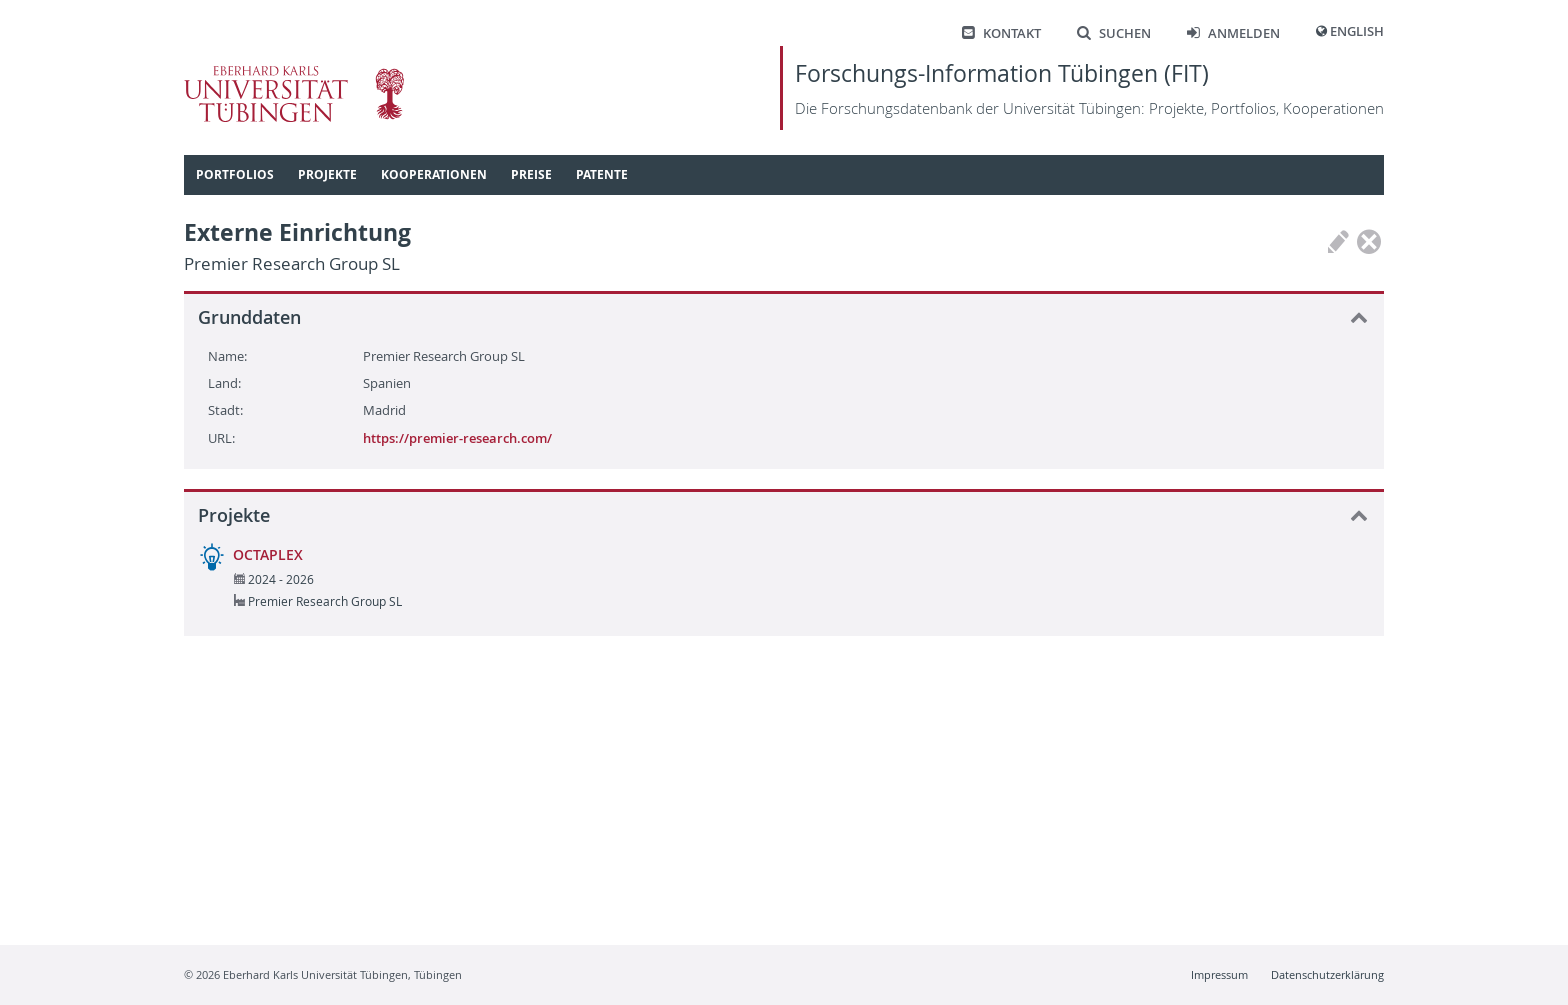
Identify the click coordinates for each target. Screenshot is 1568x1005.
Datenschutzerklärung (1327, 974)
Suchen (1114, 33)
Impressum (1219, 974)
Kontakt (1001, 33)
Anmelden (1233, 33)
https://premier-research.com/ (457, 438)
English (1357, 31)
